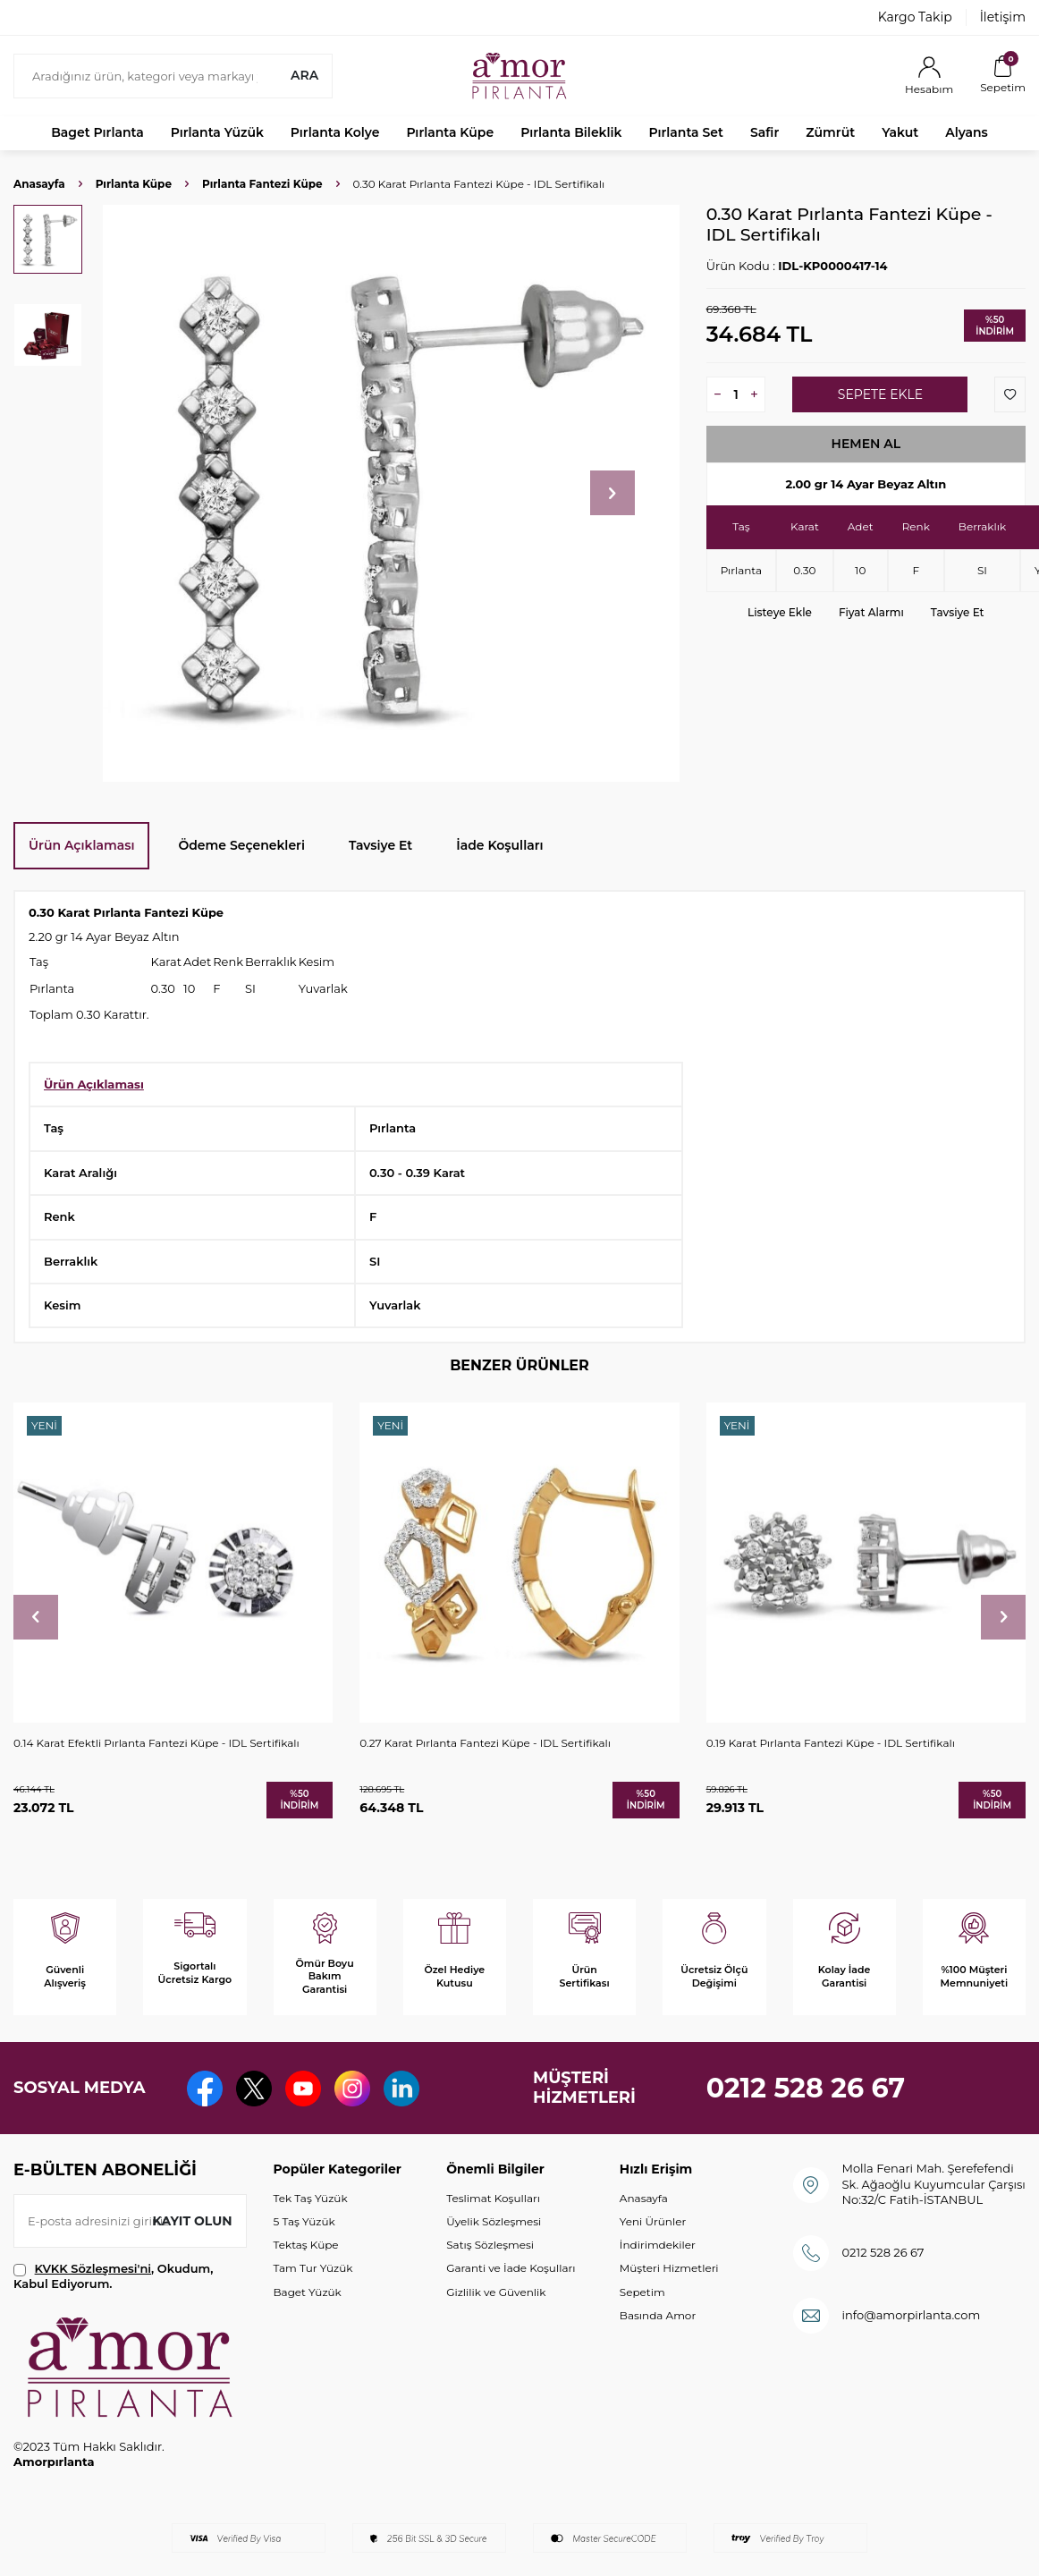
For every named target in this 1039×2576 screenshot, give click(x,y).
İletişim (1003, 17)
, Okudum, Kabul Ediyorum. (113, 2276)
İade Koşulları (499, 845)
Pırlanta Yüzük (217, 132)
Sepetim (642, 2292)
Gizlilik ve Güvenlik (495, 2292)
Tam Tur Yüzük (313, 2268)
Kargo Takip (915, 17)
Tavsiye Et (957, 612)
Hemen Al (866, 444)
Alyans (966, 132)
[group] (391, 493)
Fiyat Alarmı (871, 612)
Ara (304, 75)
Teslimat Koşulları (493, 2198)
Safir (764, 132)
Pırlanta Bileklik (570, 132)
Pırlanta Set (685, 132)
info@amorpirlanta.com (911, 2315)
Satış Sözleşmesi (490, 2244)
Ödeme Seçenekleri (241, 845)
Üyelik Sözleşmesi (493, 2221)
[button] (612, 492)
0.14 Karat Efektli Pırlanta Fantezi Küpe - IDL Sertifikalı (156, 1743)
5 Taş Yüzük (304, 2221)
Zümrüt (830, 132)
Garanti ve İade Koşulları (510, 2268)
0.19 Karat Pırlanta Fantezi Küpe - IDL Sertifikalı (830, 1743)
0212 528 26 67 (806, 2088)
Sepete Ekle (880, 394)
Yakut (900, 132)
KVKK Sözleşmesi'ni (93, 2268)
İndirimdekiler (658, 2244)
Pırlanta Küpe (450, 132)
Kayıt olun (192, 2221)
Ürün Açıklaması (81, 845)
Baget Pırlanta (97, 132)
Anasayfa (39, 184)
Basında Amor (658, 2315)
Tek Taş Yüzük (311, 2198)
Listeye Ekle (780, 612)
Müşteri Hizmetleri (669, 2268)
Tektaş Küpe (306, 2244)
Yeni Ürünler (653, 2221)
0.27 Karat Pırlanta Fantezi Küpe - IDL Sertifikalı (485, 1743)
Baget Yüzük (308, 2292)
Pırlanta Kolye (335, 132)
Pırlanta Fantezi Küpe (262, 184)
